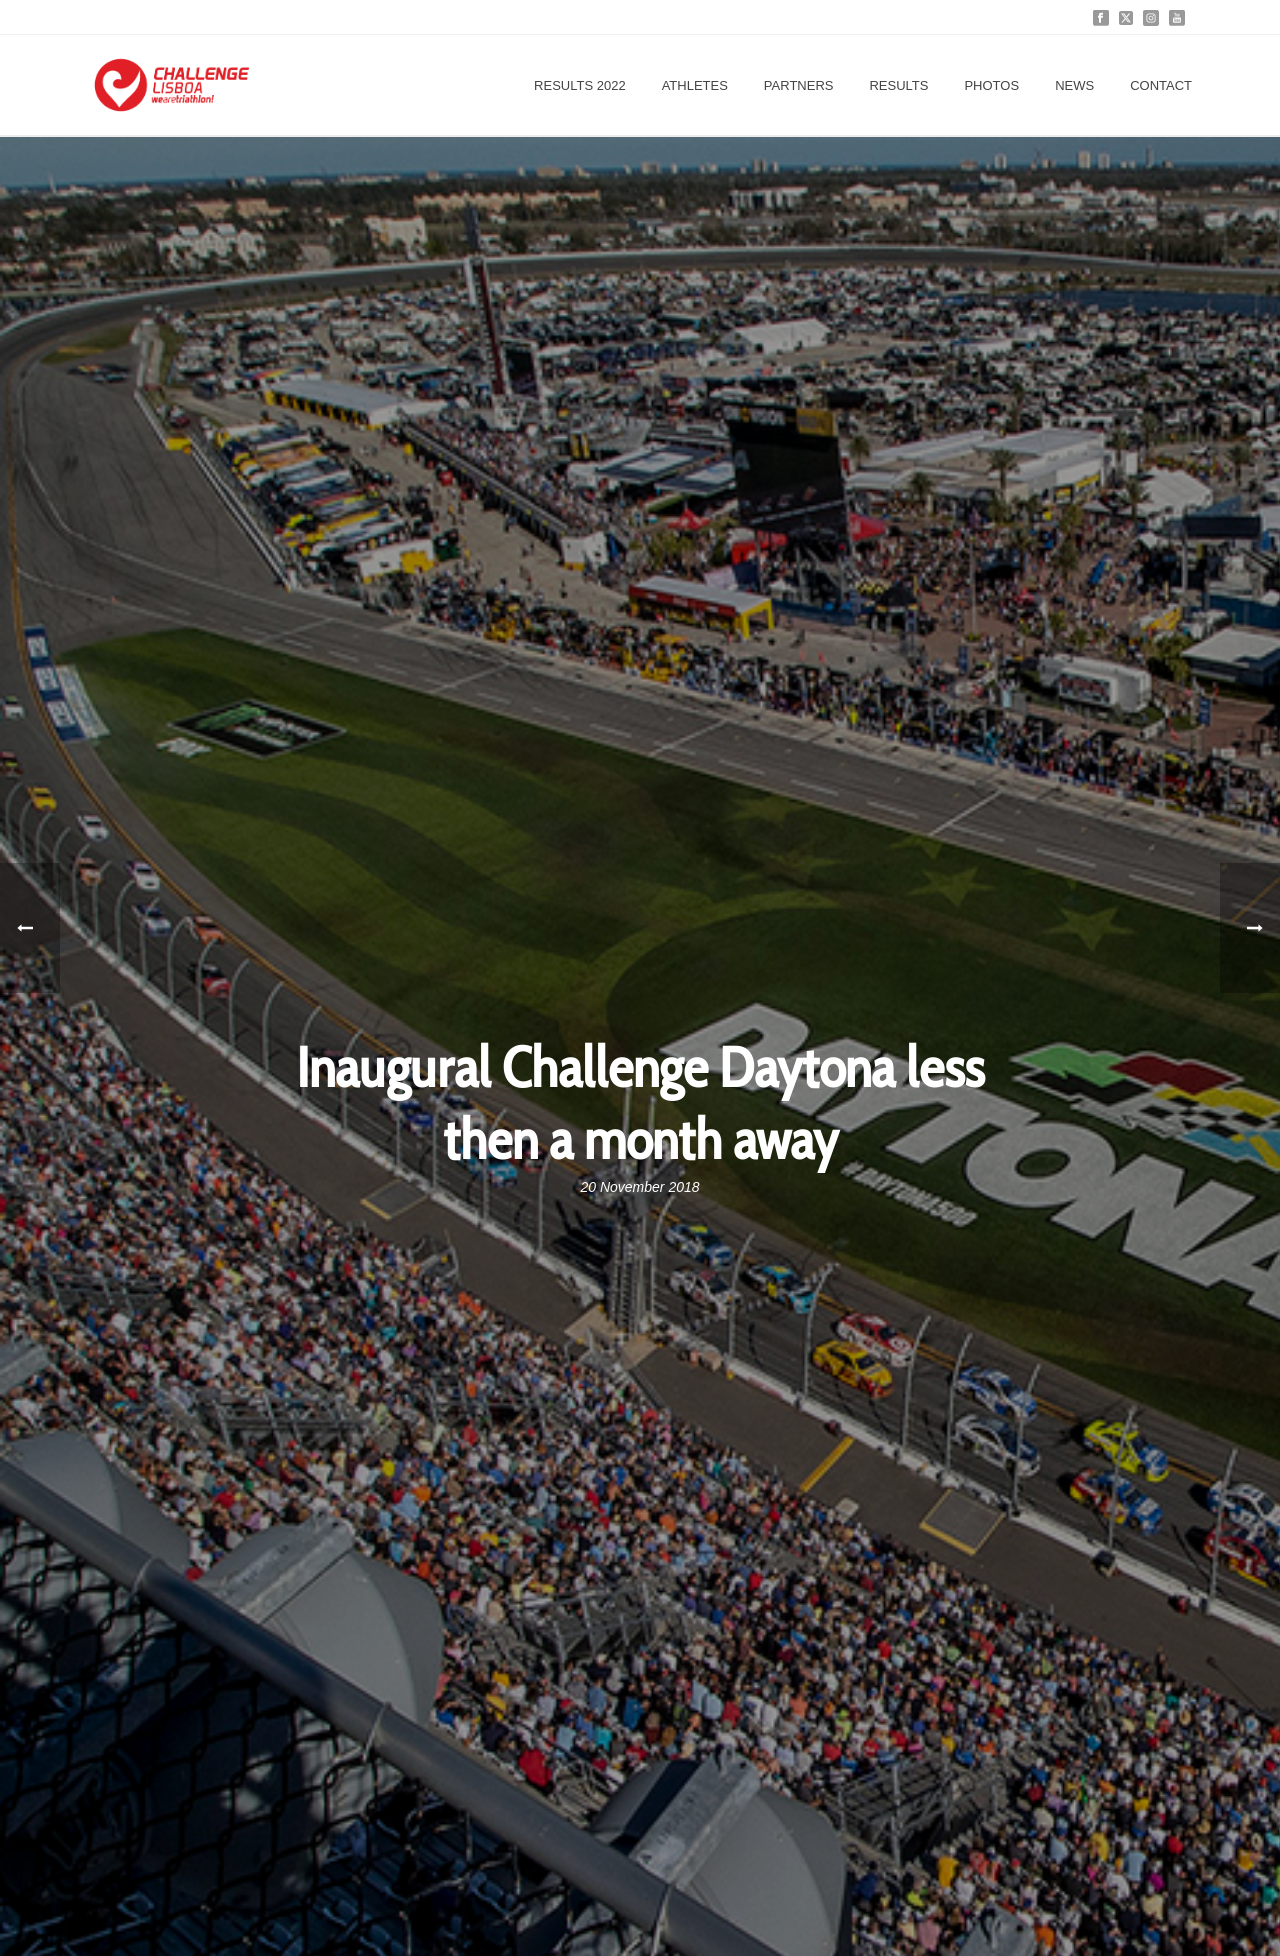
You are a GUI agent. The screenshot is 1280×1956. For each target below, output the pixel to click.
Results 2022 (580, 85)
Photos (991, 85)
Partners (799, 85)
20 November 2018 (639, 1187)
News (1074, 85)
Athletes (695, 85)
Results (898, 85)
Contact (1161, 85)
